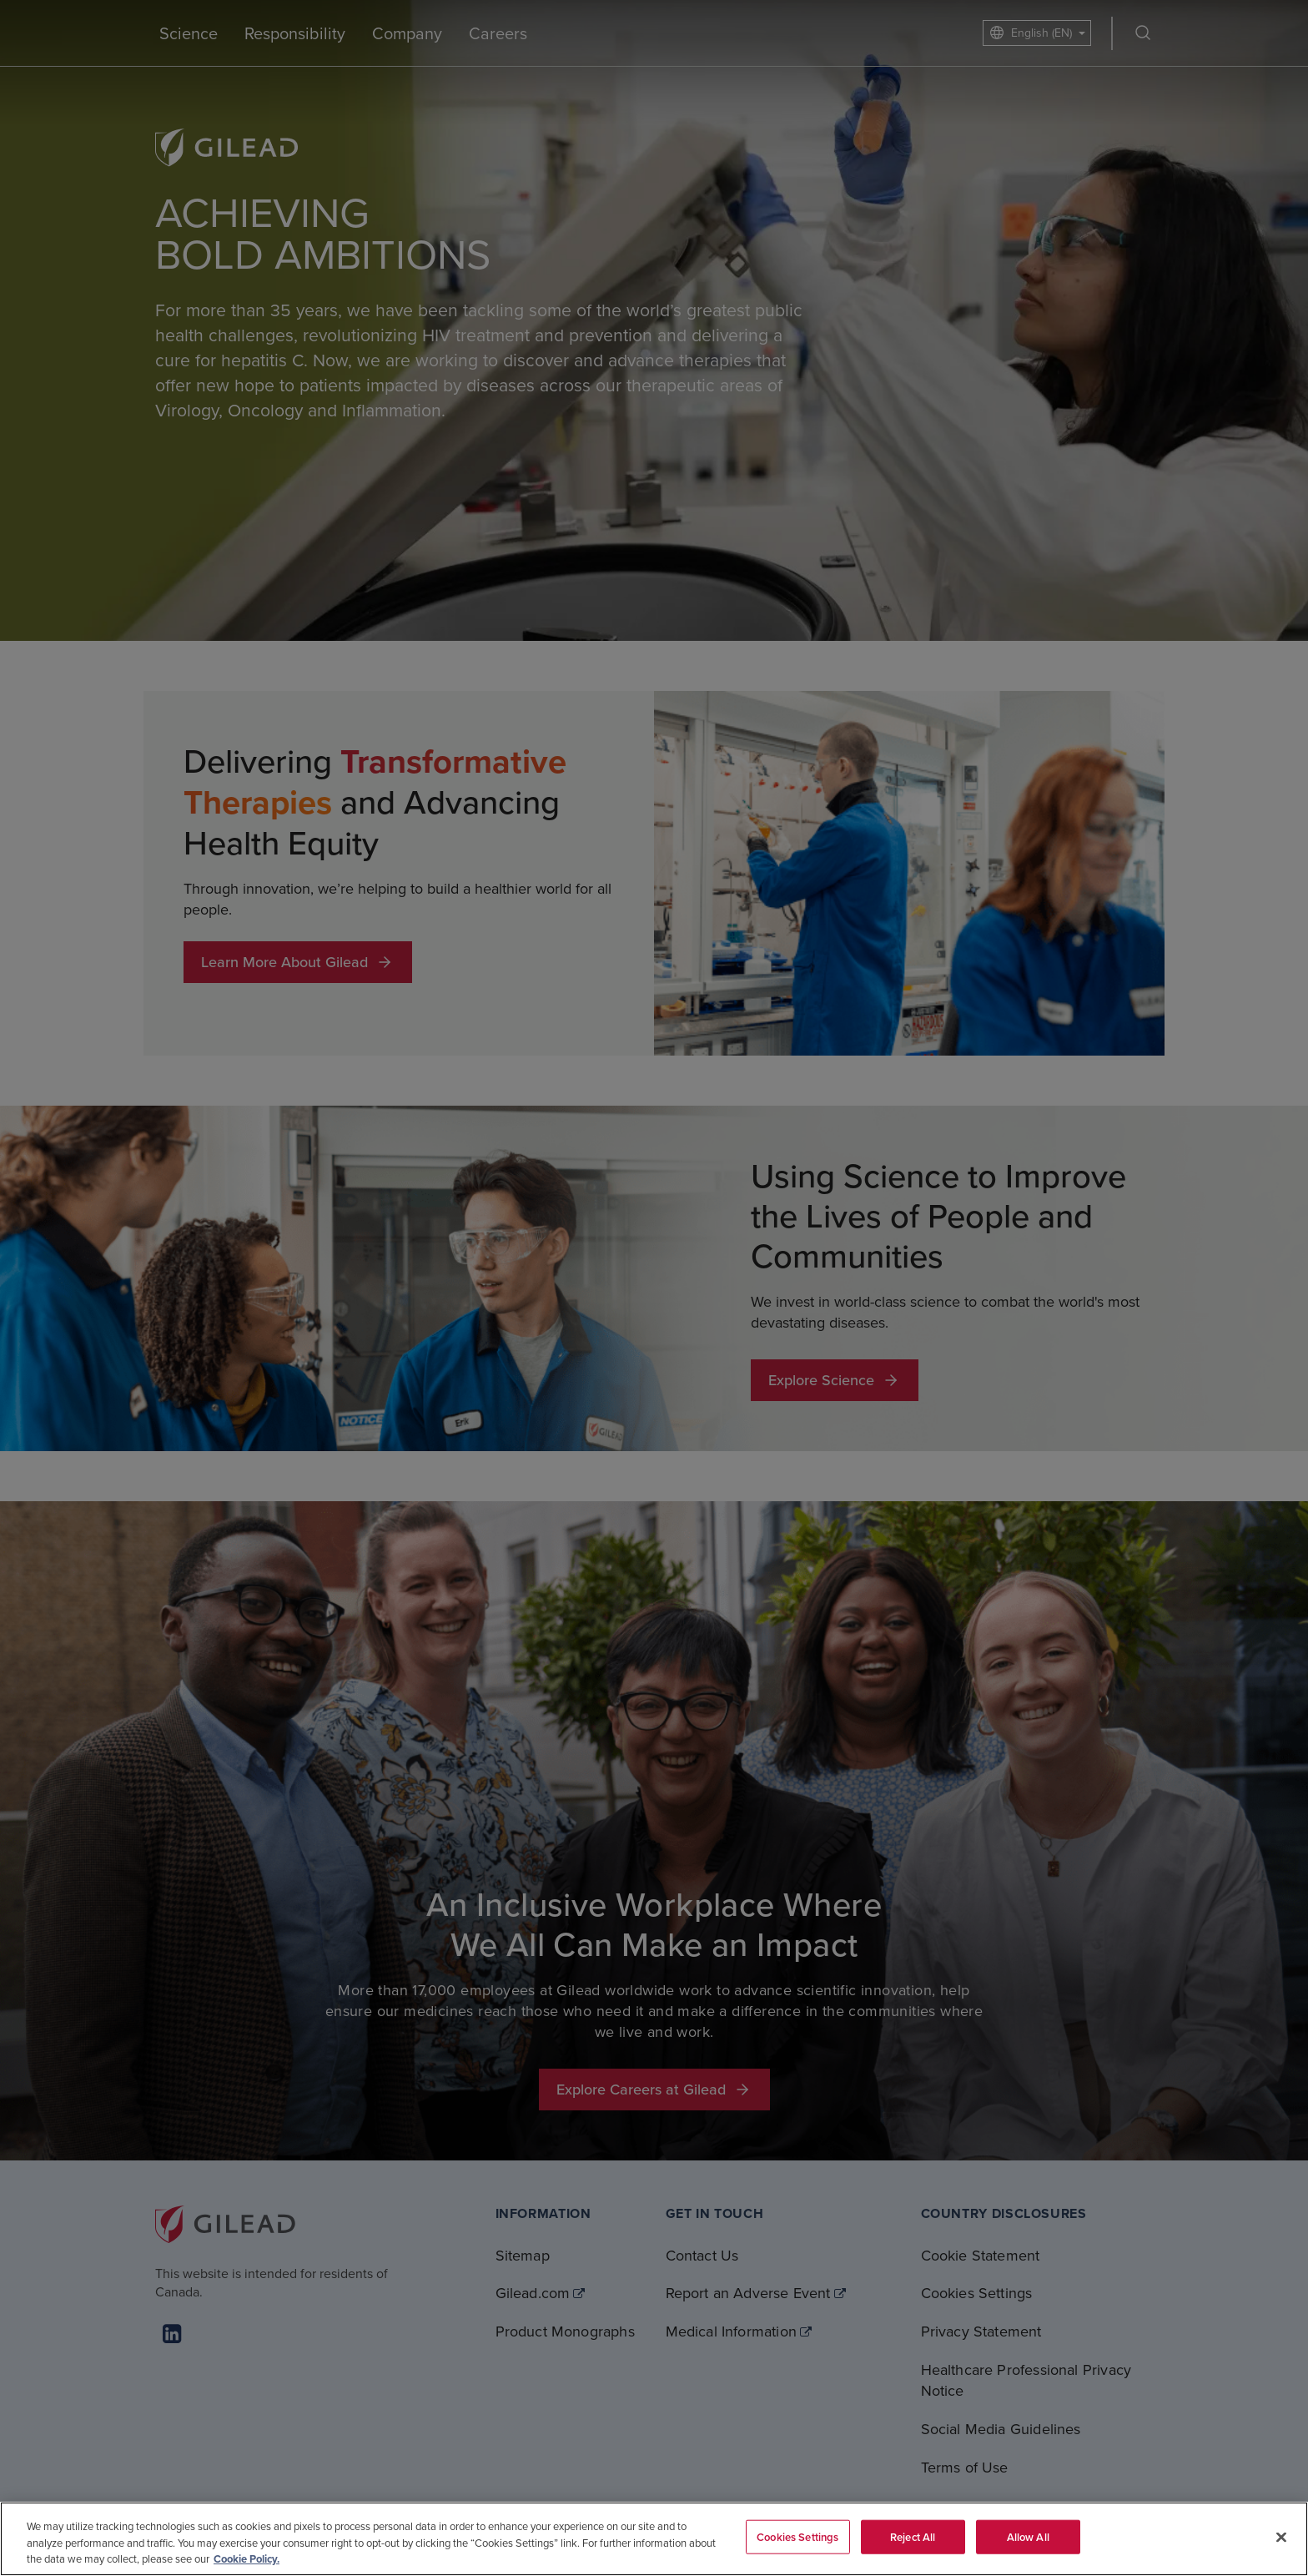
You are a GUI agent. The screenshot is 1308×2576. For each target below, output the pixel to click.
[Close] (1281, 2536)
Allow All (1028, 2536)
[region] (654, 2539)
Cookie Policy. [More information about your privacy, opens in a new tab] (246, 2559)
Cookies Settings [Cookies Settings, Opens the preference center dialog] (797, 2536)
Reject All (912, 2536)
